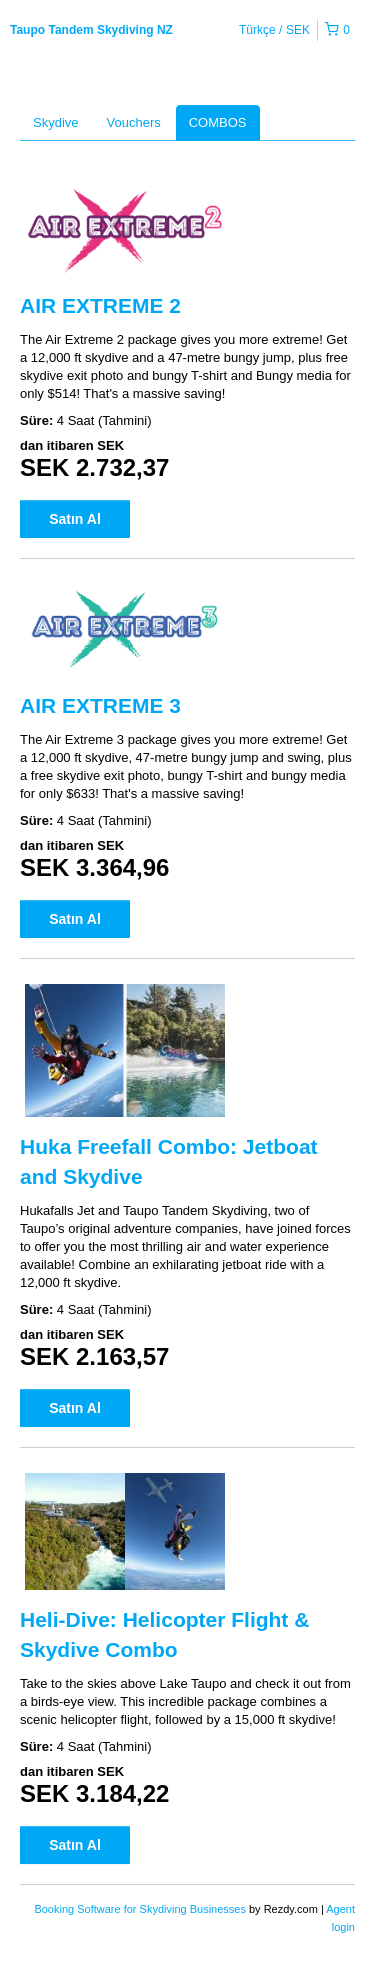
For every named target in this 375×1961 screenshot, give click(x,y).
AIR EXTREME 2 (100, 305)
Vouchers (134, 122)
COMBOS (218, 122)
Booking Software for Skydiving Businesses (141, 1909)
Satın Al (75, 519)
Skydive (56, 122)
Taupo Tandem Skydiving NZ (91, 30)
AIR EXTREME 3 (100, 705)
